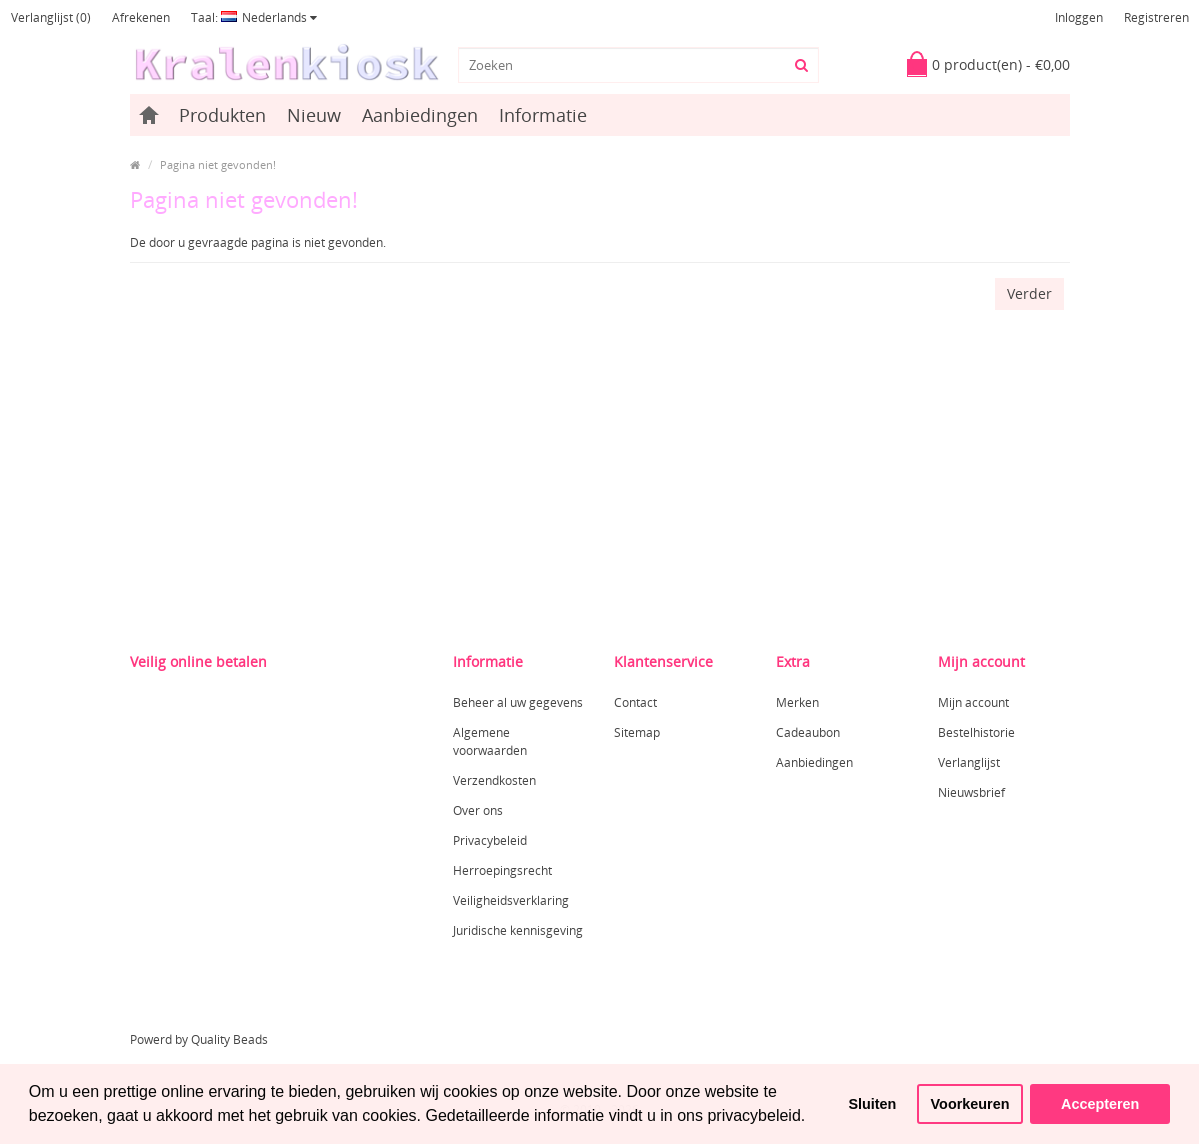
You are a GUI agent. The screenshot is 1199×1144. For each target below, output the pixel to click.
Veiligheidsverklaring (511, 900)
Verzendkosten (494, 780)
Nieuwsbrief (971, 792)
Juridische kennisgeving (518, 930)
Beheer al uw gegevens (518, 702)
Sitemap (637, 732)
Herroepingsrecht (502, 870)
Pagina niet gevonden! (218, 164)
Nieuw (314, 115)
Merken (797, 702)
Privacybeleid (490, 840)
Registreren (1156, 17)
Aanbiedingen (420, 115)
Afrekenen (141, 17)
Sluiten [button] (872, 1104)
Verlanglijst (969, 762)
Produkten (222, 115)
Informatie (543, 115)
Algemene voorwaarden (490, 741)
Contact (635, 702)
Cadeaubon (808, 732)
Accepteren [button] (1100, 1104)
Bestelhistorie (976, 732)
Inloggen (1079, 17)
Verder (1029, 293)
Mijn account (973, 702)
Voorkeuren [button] (970, 1104)
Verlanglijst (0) (51, 17)
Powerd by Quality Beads (199, 1039)
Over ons (478, 810)
